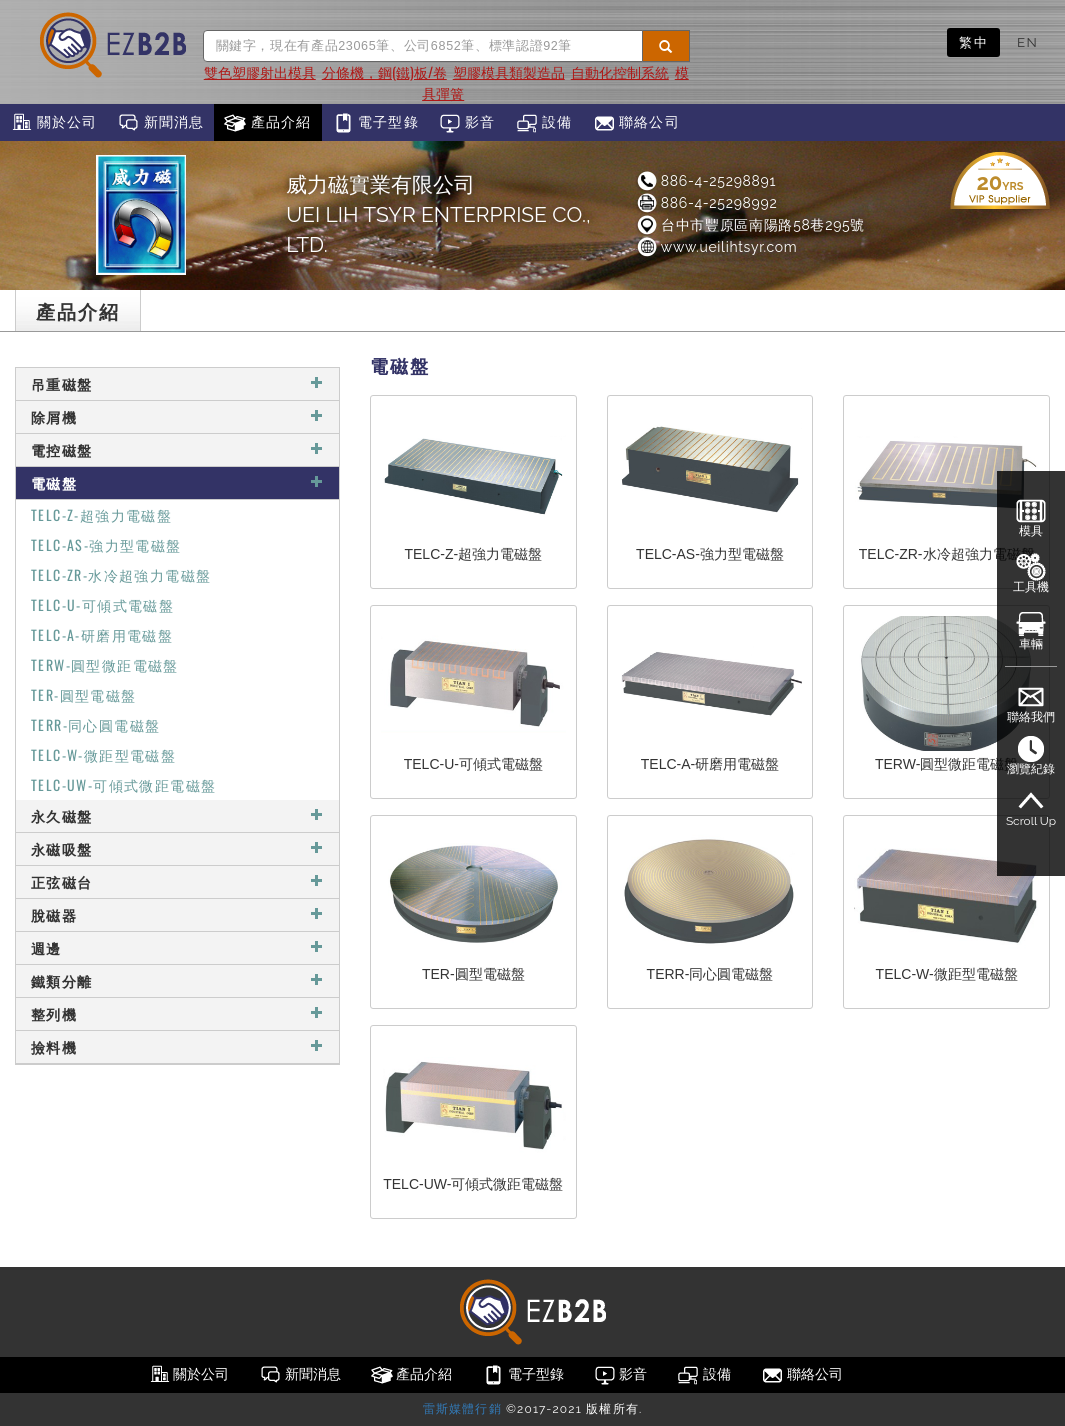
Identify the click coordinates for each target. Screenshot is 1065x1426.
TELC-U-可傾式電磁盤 (102, 604)
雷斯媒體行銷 (462, 1409)
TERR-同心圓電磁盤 (95, 724)
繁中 (973, 42)
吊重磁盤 (177, 383)
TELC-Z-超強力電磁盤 (101, 514)
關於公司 (53, 123)
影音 (467, 123)
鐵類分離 (177, 980)
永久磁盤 (177, 815)
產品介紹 (267, 123)
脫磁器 (177, 914)
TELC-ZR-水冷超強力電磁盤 (121, 574)
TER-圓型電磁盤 (84, 694)
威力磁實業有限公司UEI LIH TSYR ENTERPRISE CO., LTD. (438, 214)
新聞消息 (160, 123)
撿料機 (177, 1046)
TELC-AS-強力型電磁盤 (106, 544)
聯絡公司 (636, 123)
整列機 (177, 1013)
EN (1027, 42)
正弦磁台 (177, 881)
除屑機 (177, 416)
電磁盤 (177, 482)
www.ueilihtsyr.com (716, 247)
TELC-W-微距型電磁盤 (103, 754)
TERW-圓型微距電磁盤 (105, 664)
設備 (544, 123)
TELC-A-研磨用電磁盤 (102, 634)
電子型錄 (375, 123)
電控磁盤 (177, 449)
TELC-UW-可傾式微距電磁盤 (123, 784)
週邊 (177, 947)
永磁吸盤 (177, 848)
